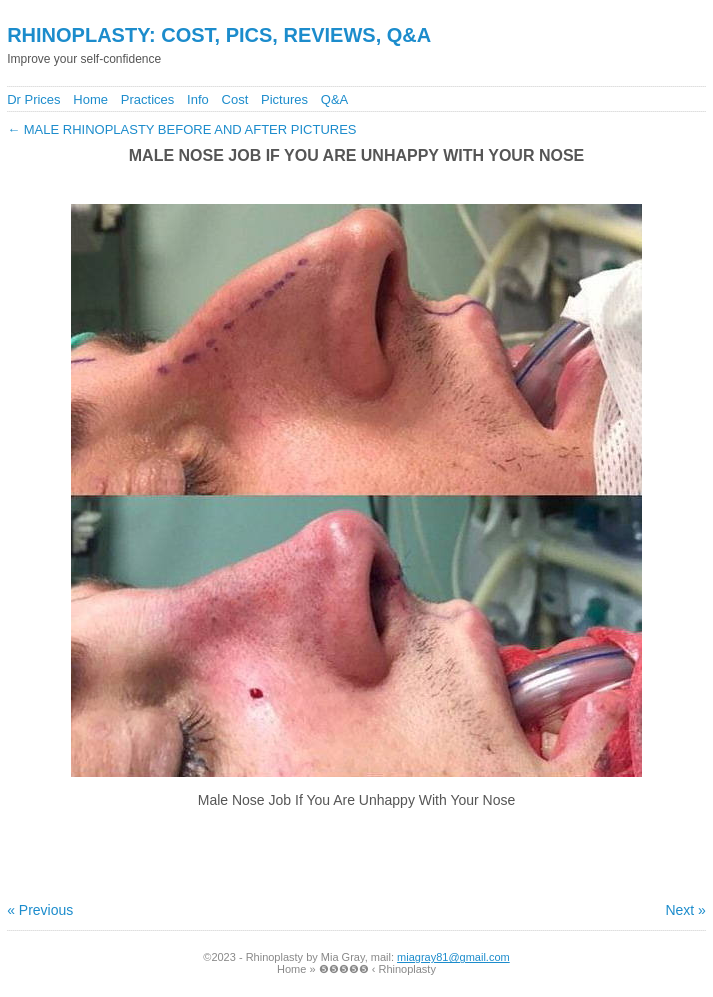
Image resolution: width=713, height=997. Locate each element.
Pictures (284, 99)
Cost (235, 99)
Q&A (334, 99)
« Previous (40, 910)
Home (90, 99)
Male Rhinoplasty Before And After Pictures (181, 129)
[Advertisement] (357, 182)
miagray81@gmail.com (453, 957)
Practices (147, 99)
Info (198, 99)
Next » (685, 910)
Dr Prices (33, 99)
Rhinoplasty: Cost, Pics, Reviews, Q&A (219, 35)
